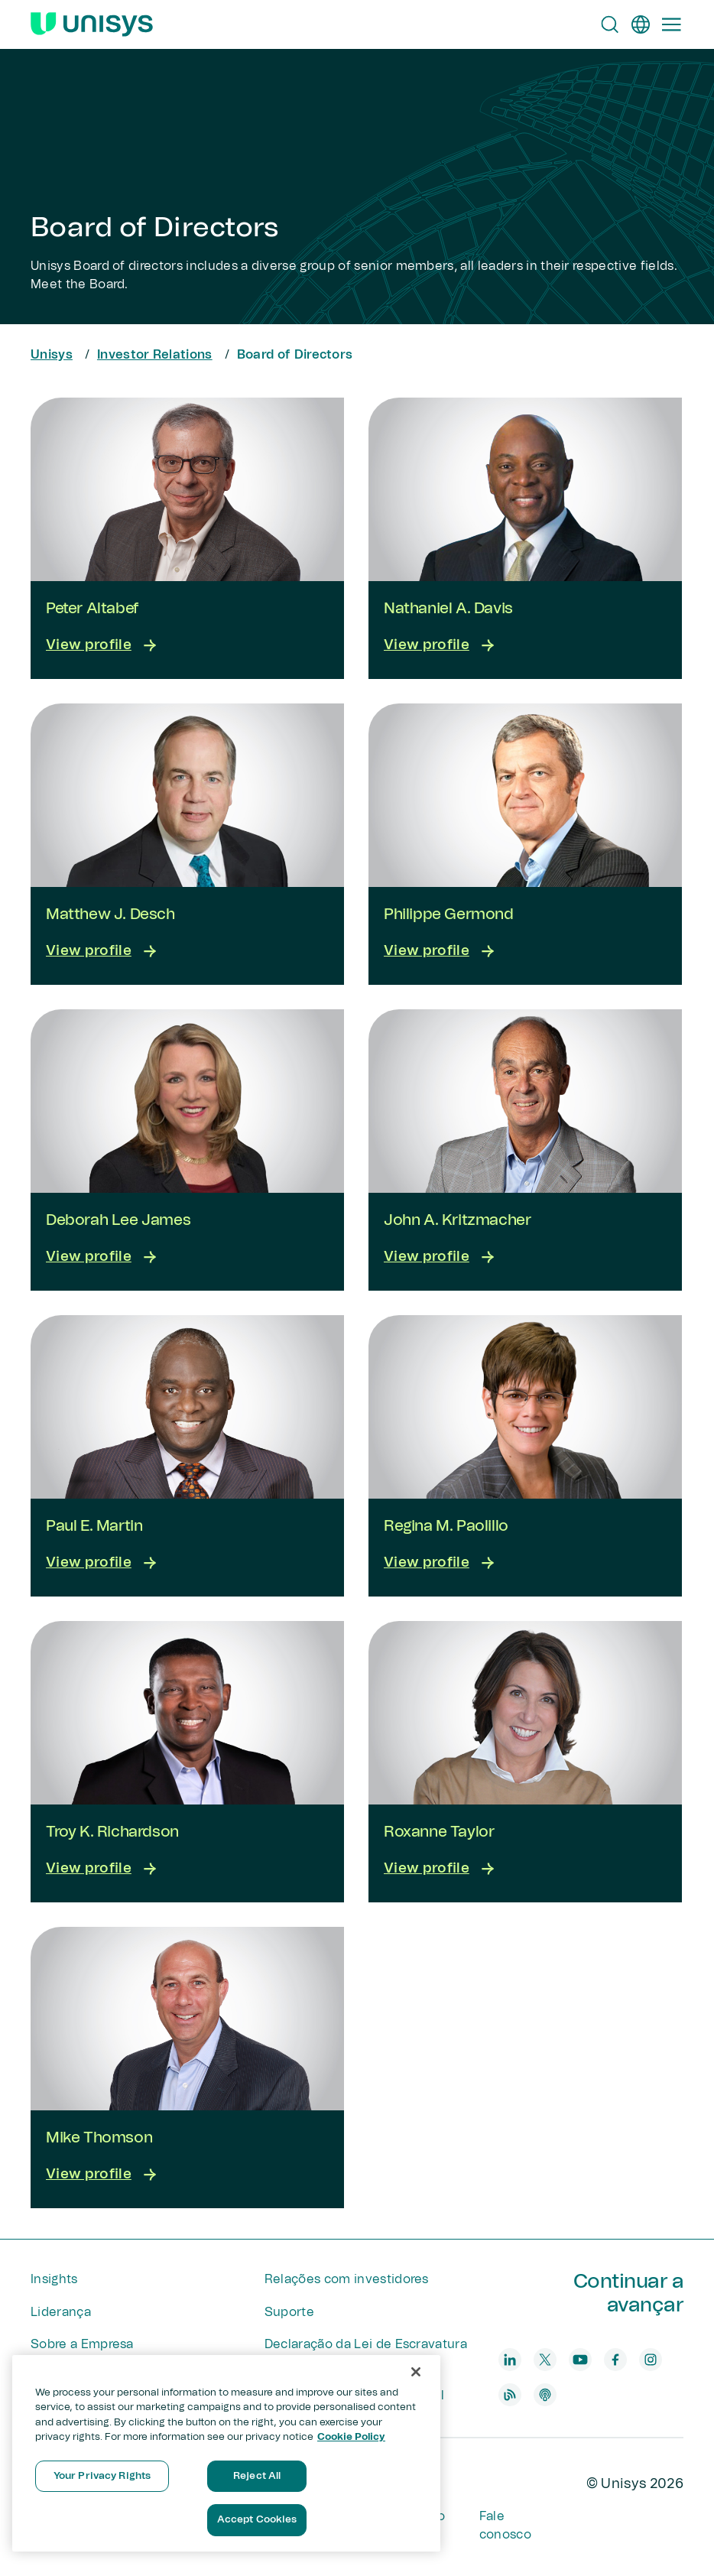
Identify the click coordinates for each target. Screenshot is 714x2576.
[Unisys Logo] (92, 24)
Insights (54, 2279)
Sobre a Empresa (82, 2344)
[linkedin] (509, 2359)
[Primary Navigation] (671, 24)
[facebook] (615, 2359)
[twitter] (545, 2359)
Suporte (289, 2312)
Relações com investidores (347, 2279)
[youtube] (580, 2359)
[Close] (416, 2372)
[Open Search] (610, 24)
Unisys (52, 355)
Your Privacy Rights (102, 2476)
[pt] (640, 24)
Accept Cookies (257, 2520)
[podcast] (545, 2394)
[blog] (509, 2394)
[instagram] (650, 2359)
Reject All (257, 2476)
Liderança (61, 2312)
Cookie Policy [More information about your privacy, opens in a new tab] (351, 2437)
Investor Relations (155, 355)
